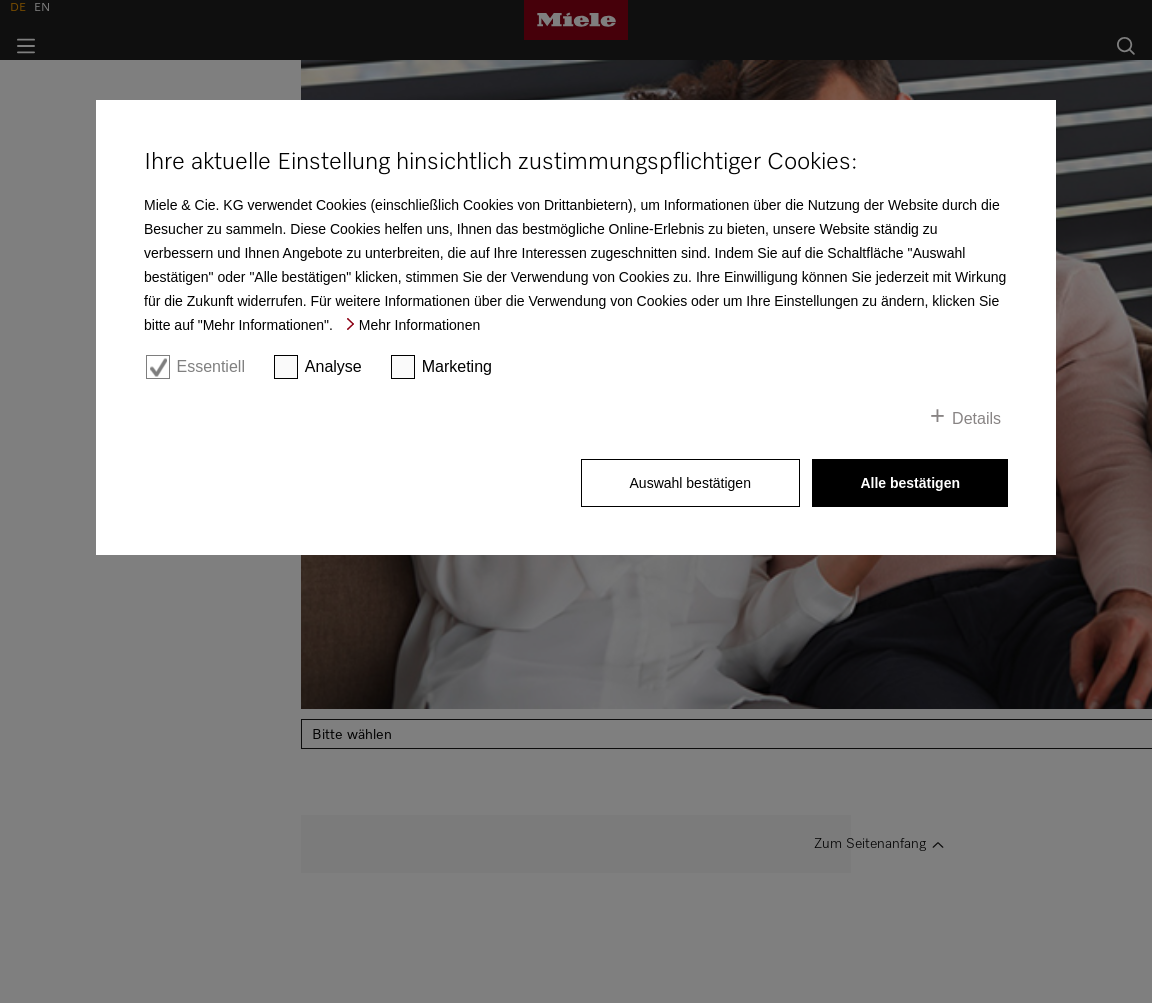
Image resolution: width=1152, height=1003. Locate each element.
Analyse (333, 366)
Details (976, 418)
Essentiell (210, 366)
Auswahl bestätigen (690, 483)
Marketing (457, 366)
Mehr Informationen (419, 325)
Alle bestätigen (910, 483)
